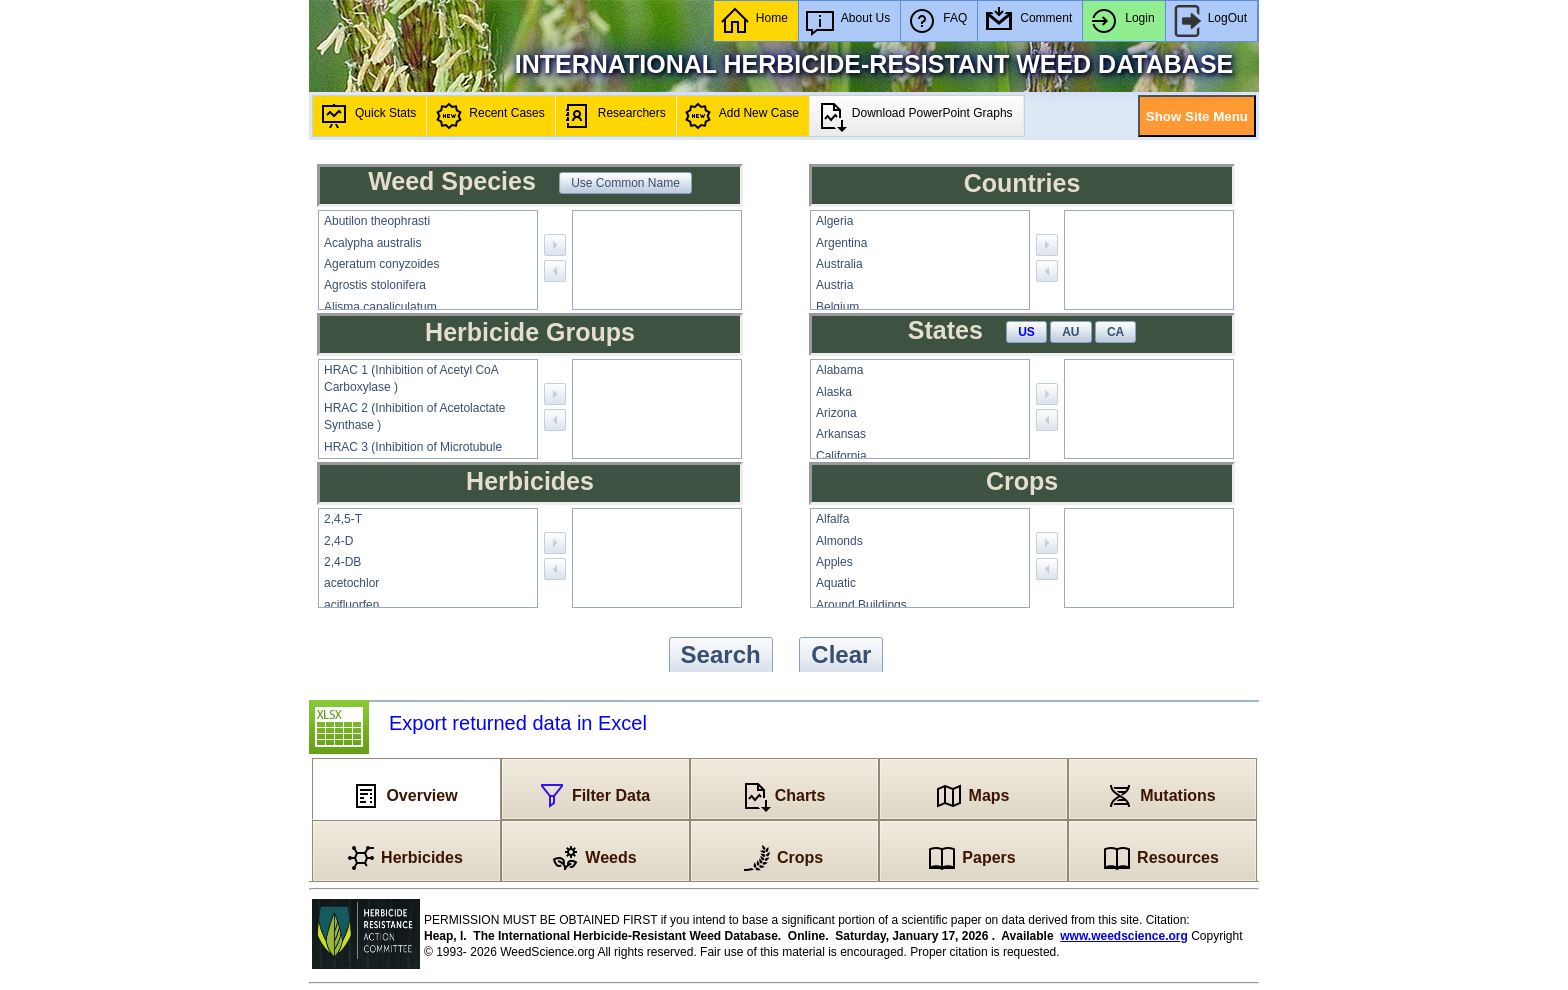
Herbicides (530, 481)
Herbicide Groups (530, 332)
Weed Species (452, 181)
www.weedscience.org (1124, 936)
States (945, 330)
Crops (1022, 481)
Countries (1022, 183)
